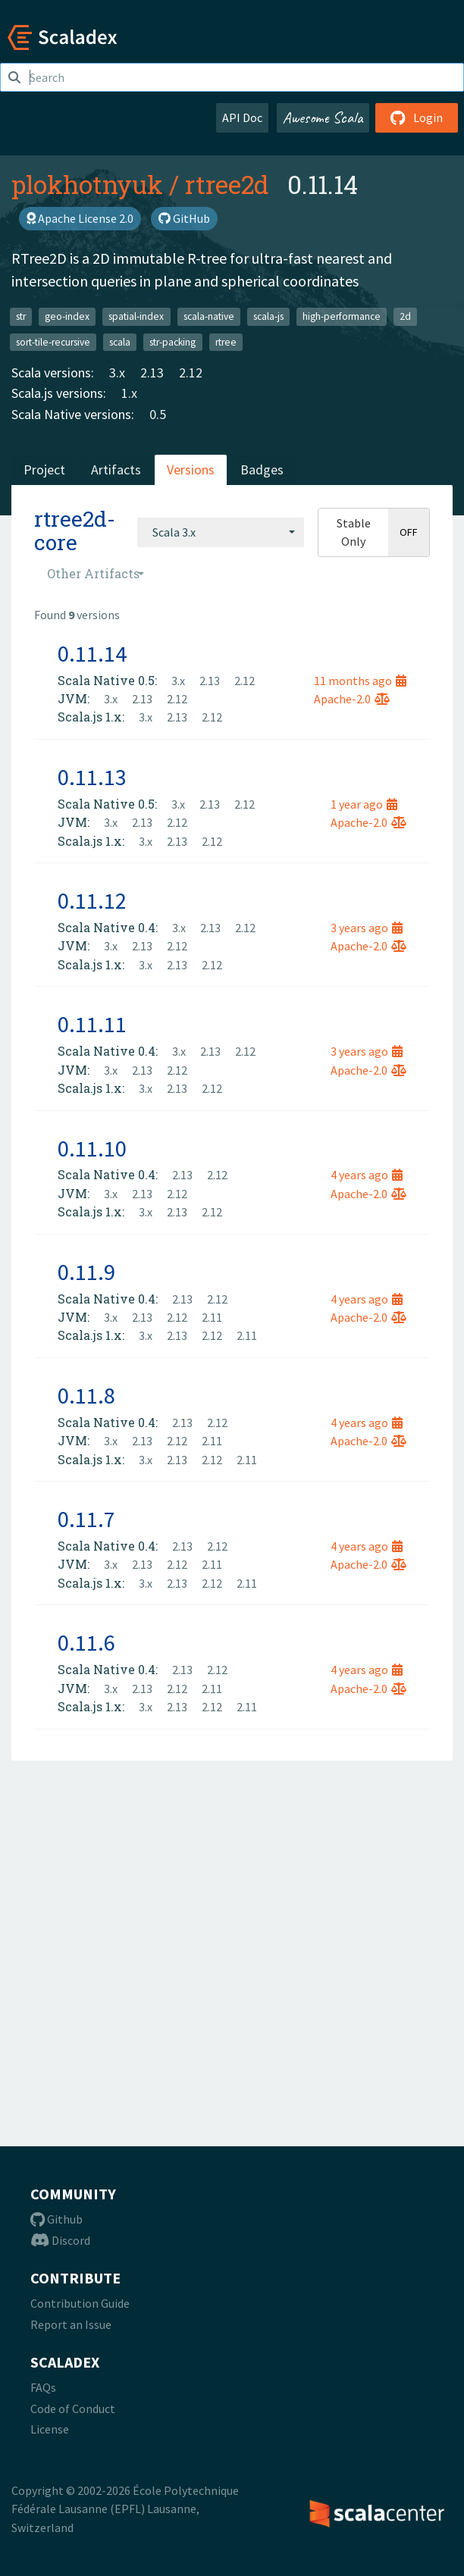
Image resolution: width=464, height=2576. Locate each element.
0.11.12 (92, 900)
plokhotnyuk (87, 184)
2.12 (190, 372)
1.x (129, 393)
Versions (191, 469)
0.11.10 (92, 1148)
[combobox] (220, 532)
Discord (60, 2240)
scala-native (208, 316)
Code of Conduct (72, 2408)
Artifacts (116, 469)
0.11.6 (86, 1642)
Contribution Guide (80, 2303)
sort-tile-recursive (53, 341)
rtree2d (227, 184)
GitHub (184, 218)
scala (119, 341)
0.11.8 (86, 1395)
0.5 (157, 414)
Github (56, 2219)
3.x (117, 372)
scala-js (268, 316)
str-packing (172, 341)
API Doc (242, 117)
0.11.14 (92, 653)
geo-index (67, 316)
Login (416, 117)
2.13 (152, 372)
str (21, 316)
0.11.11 (92, 1023)
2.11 (212, 1317)
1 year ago (364, 804)
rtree (226, 341)
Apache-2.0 (352, 698)
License (49, 2429)
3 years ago (367, 927)
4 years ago (367, 1174)
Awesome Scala (323, 117)
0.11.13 (92, 776)
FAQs (43, 2387)
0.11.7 (86, 1518)
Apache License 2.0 (80, 218)
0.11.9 (86, 1271)
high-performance (342, 316)
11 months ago (360, 680)
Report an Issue (70, 2324)
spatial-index (136, 316)
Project (44, 469)
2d (405, 316)
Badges (262, 469)
